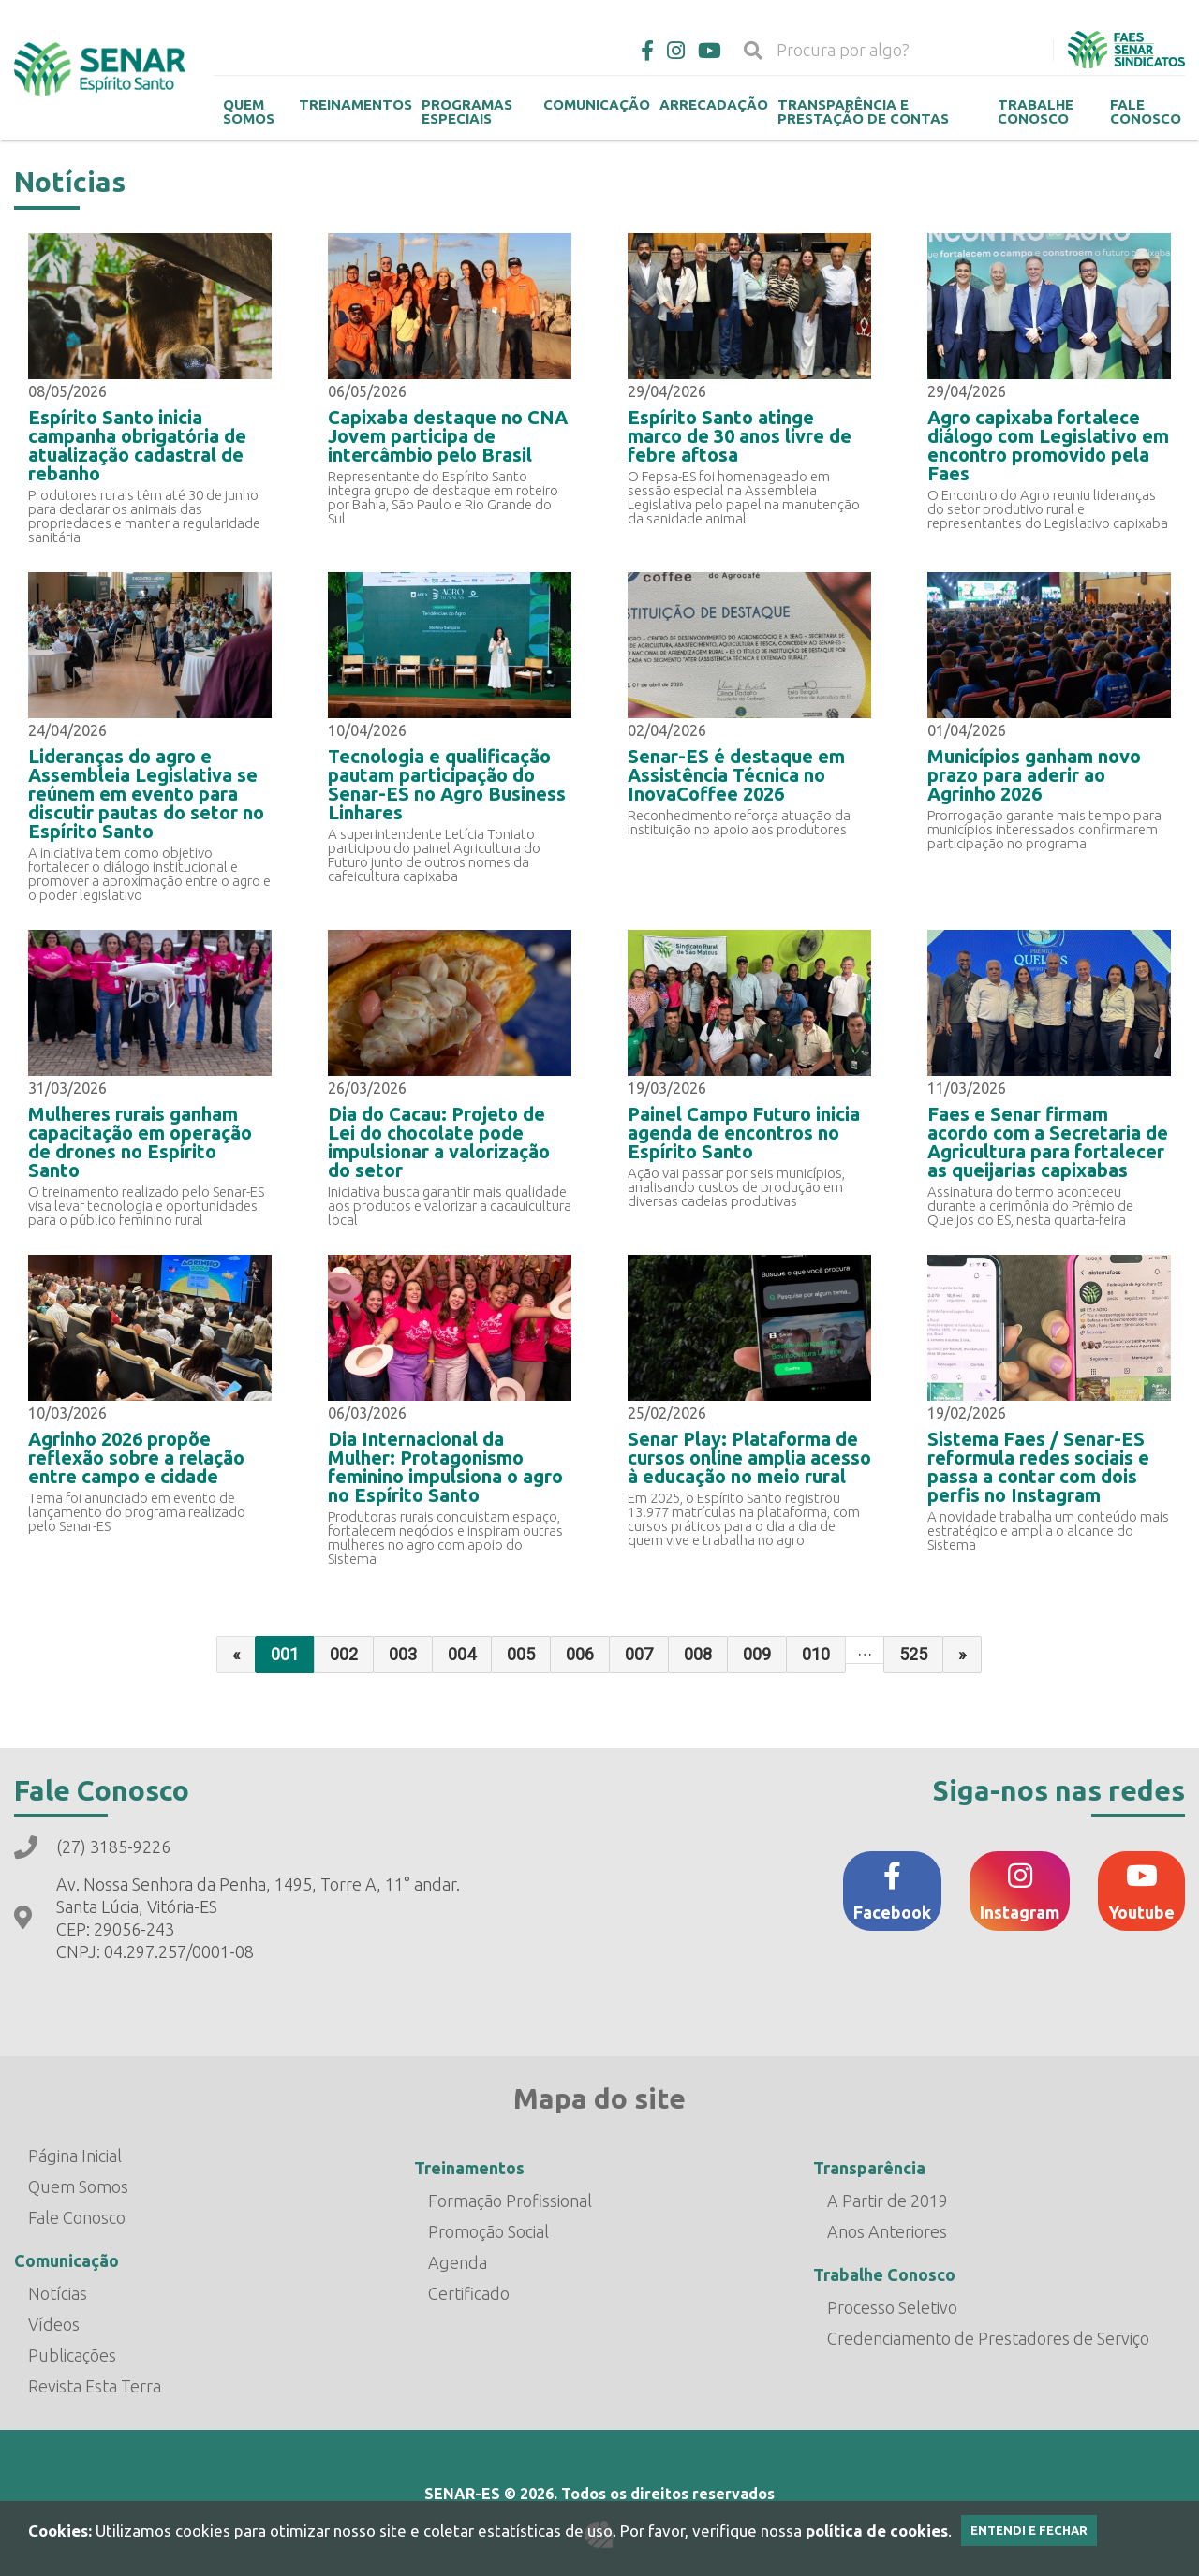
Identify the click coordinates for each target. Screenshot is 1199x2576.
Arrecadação (713, 104)
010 (816, 1654)
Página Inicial (75, 2155)
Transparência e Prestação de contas (863, 111)
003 (403, 1654)
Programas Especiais (467, 111)
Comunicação (596, 104)
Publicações (72, 2355)
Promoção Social (488, 2231)
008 (698, 1654)
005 (521, 1654)
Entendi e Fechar (1029, 2530)
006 (580, 1654)
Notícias (57, 2293)
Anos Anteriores (887, 2231)
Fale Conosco (1145, 111)
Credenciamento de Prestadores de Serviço (988, 2338)
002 (344, 1654)
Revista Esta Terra (94, 2386)
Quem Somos (248, 111)
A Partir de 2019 (887, 2200)
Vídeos (54, 2324)
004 (462, 1654)
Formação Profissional (510, 2200)
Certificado (469, 2293)
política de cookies (877, 2530)
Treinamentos (355, 104)
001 (285, 1654)
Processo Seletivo (892, 2307)
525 (913, 1654)
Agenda (457, 2262)
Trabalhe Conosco (1035, 111)
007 (639, 1654)
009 (757, 1654)
